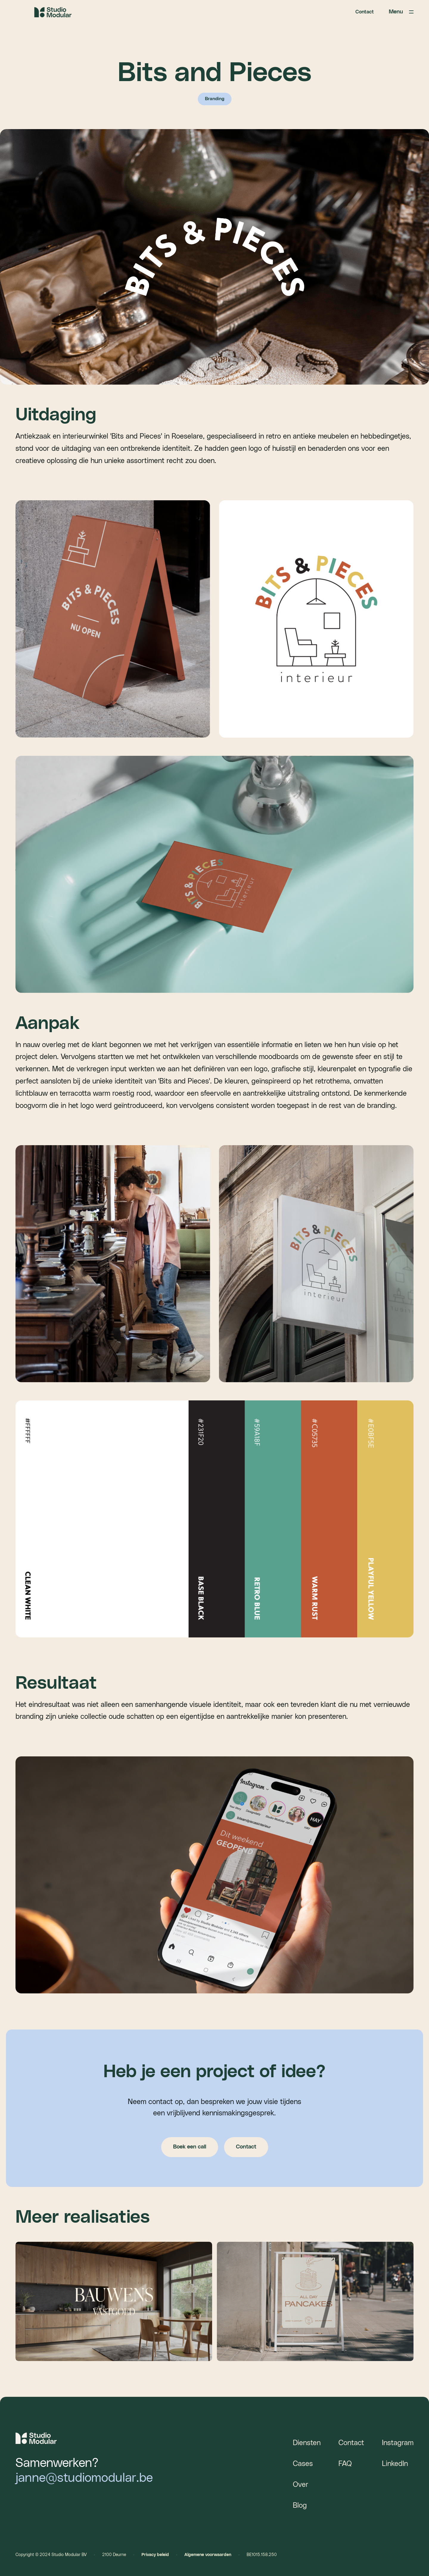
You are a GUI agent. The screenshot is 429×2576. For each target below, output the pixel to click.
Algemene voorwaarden (207, 2555)
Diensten (307, 2443)
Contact (364, 12)
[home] (52, 12)
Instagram (398, 2443)
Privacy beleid (155, 2555)
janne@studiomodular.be (84, 2478)
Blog (300, 2505)
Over (300, 2484)
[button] (384, 12)
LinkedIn (395, 2463)
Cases (303, 2463)
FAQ (345, 2463)
